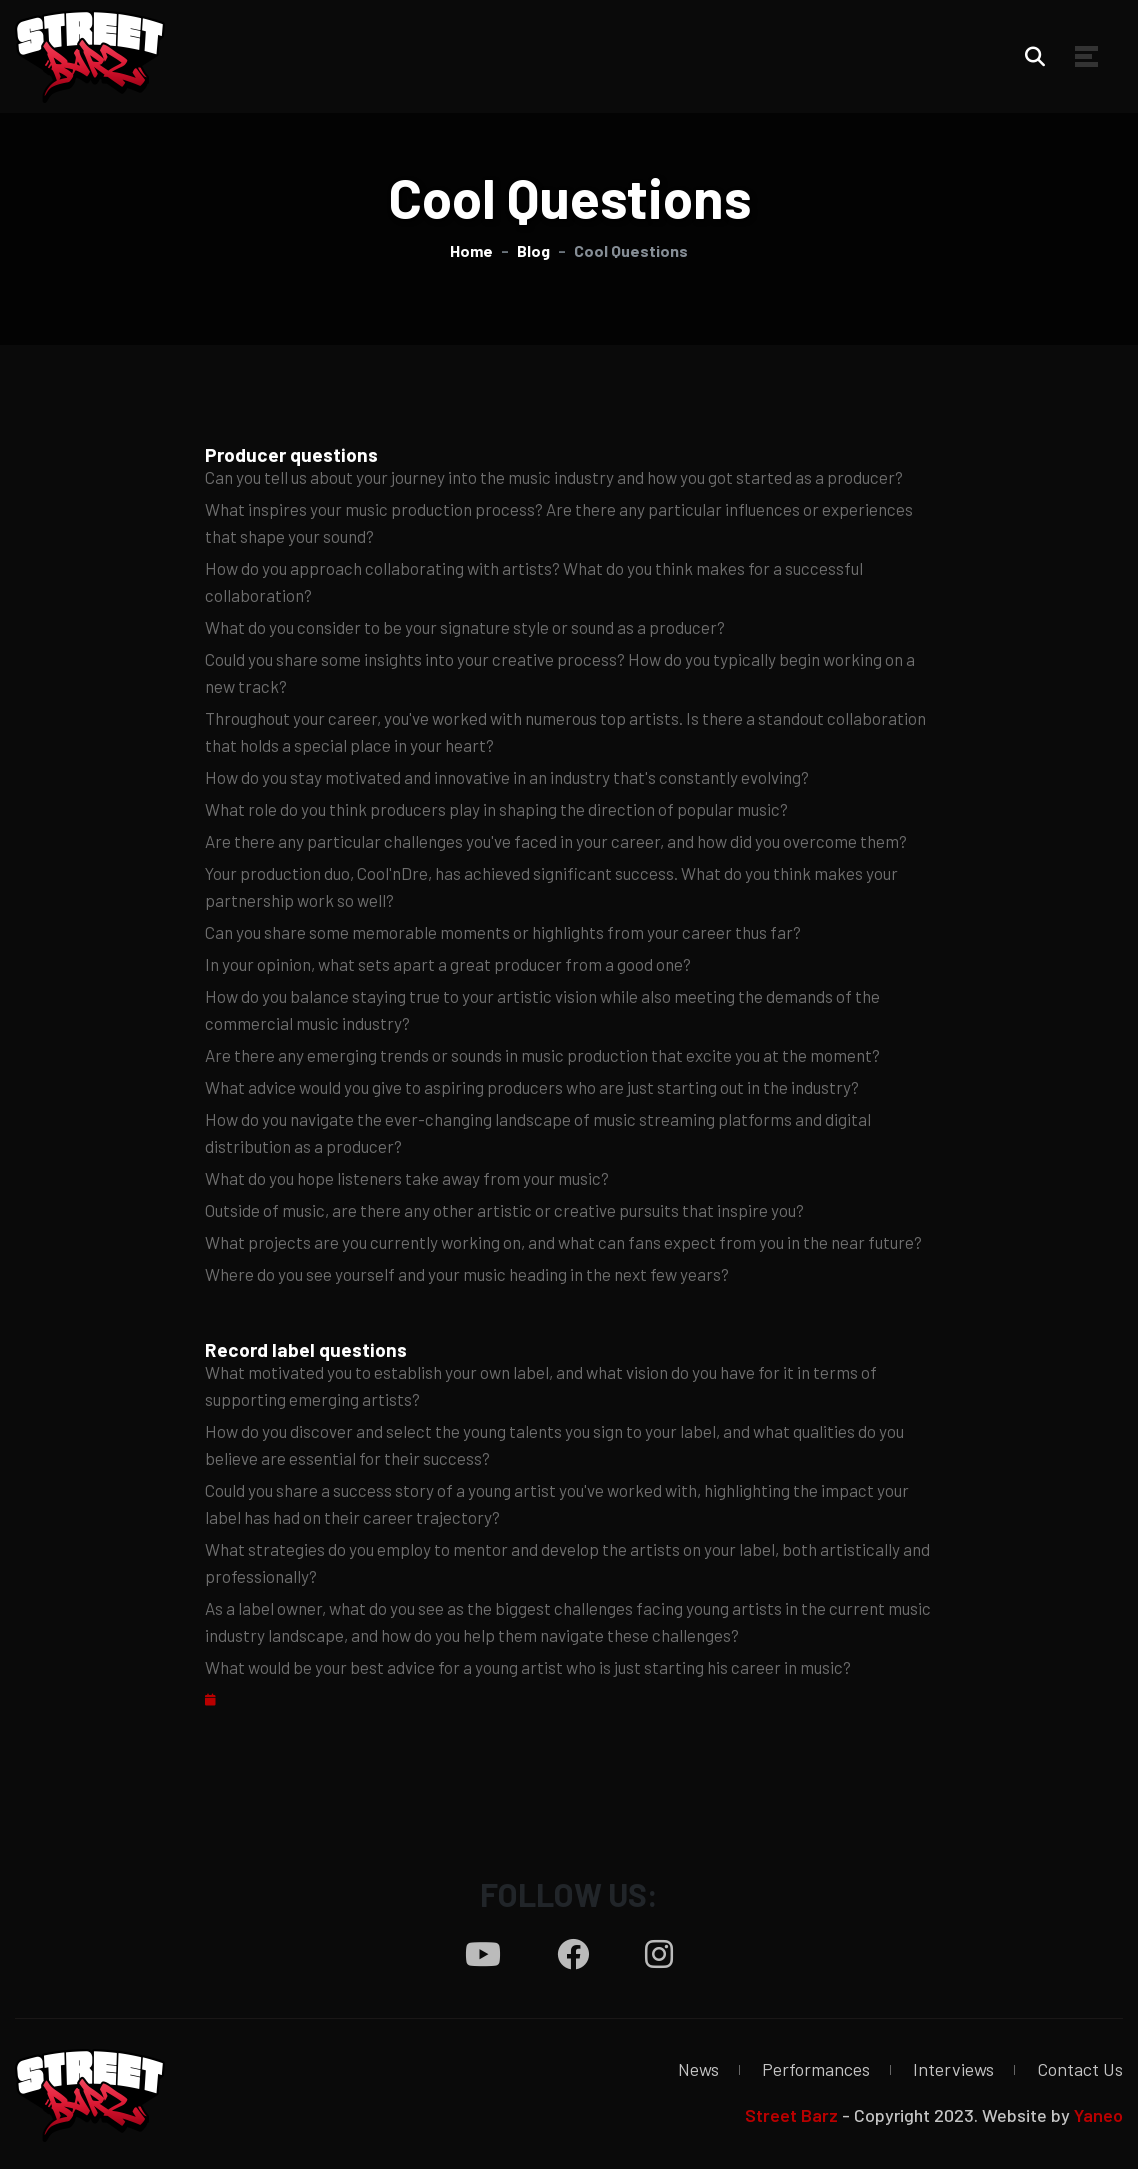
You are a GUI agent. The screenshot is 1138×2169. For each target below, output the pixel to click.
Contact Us (1080, 2069)
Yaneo (1098, 2115)
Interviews (953, 2069)
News (698, 2069)
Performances (816, 2069)
